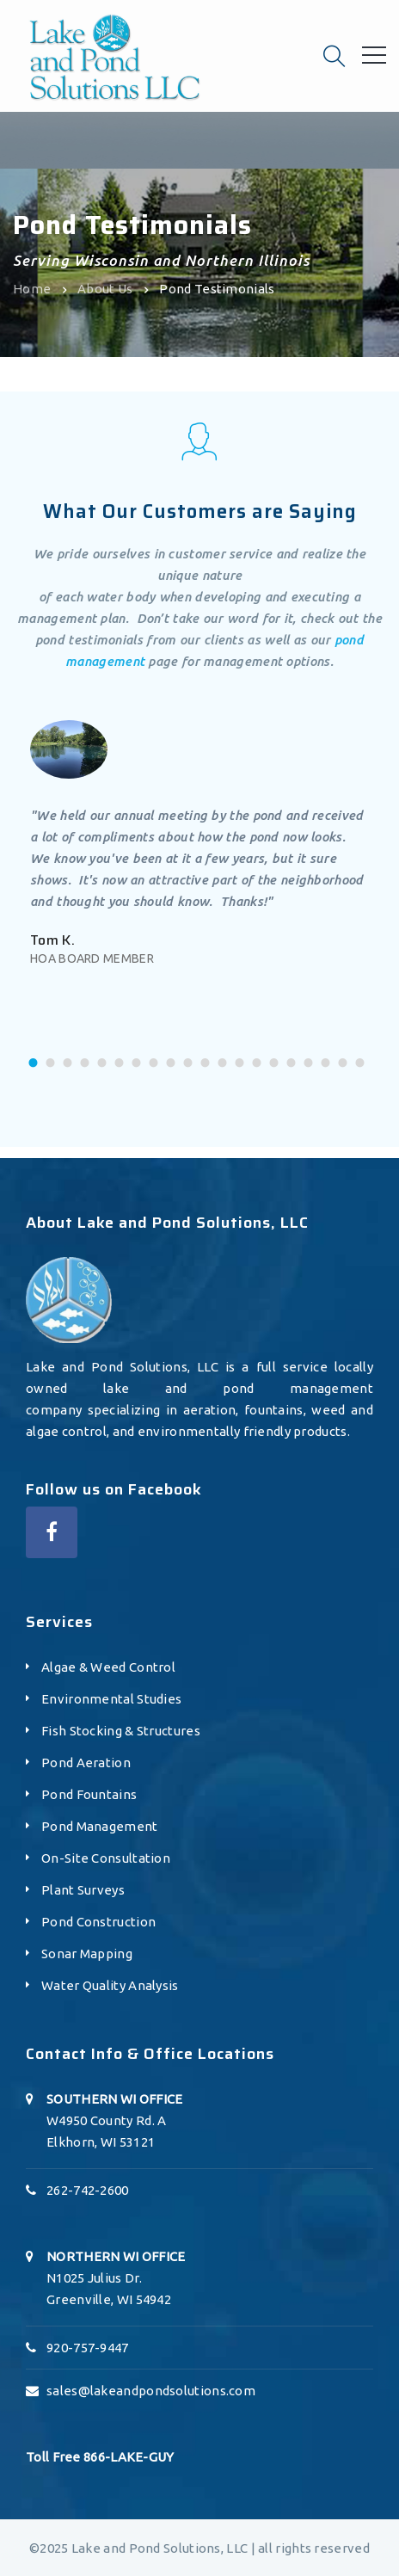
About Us (104, 287)
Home (32, 287)
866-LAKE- (116, 2457)
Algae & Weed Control (108, 1667)
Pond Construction (98, 1921)
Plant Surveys (83, 1890)
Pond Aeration (86, 1762)
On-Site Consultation (105, 1858)
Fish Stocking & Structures (120, 1730)
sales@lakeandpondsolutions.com (150, 2390)
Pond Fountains (89, 1794)
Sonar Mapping (86, 1953)
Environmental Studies (111, 1699)
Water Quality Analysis (110, 1985)
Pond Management (99, 1826)
